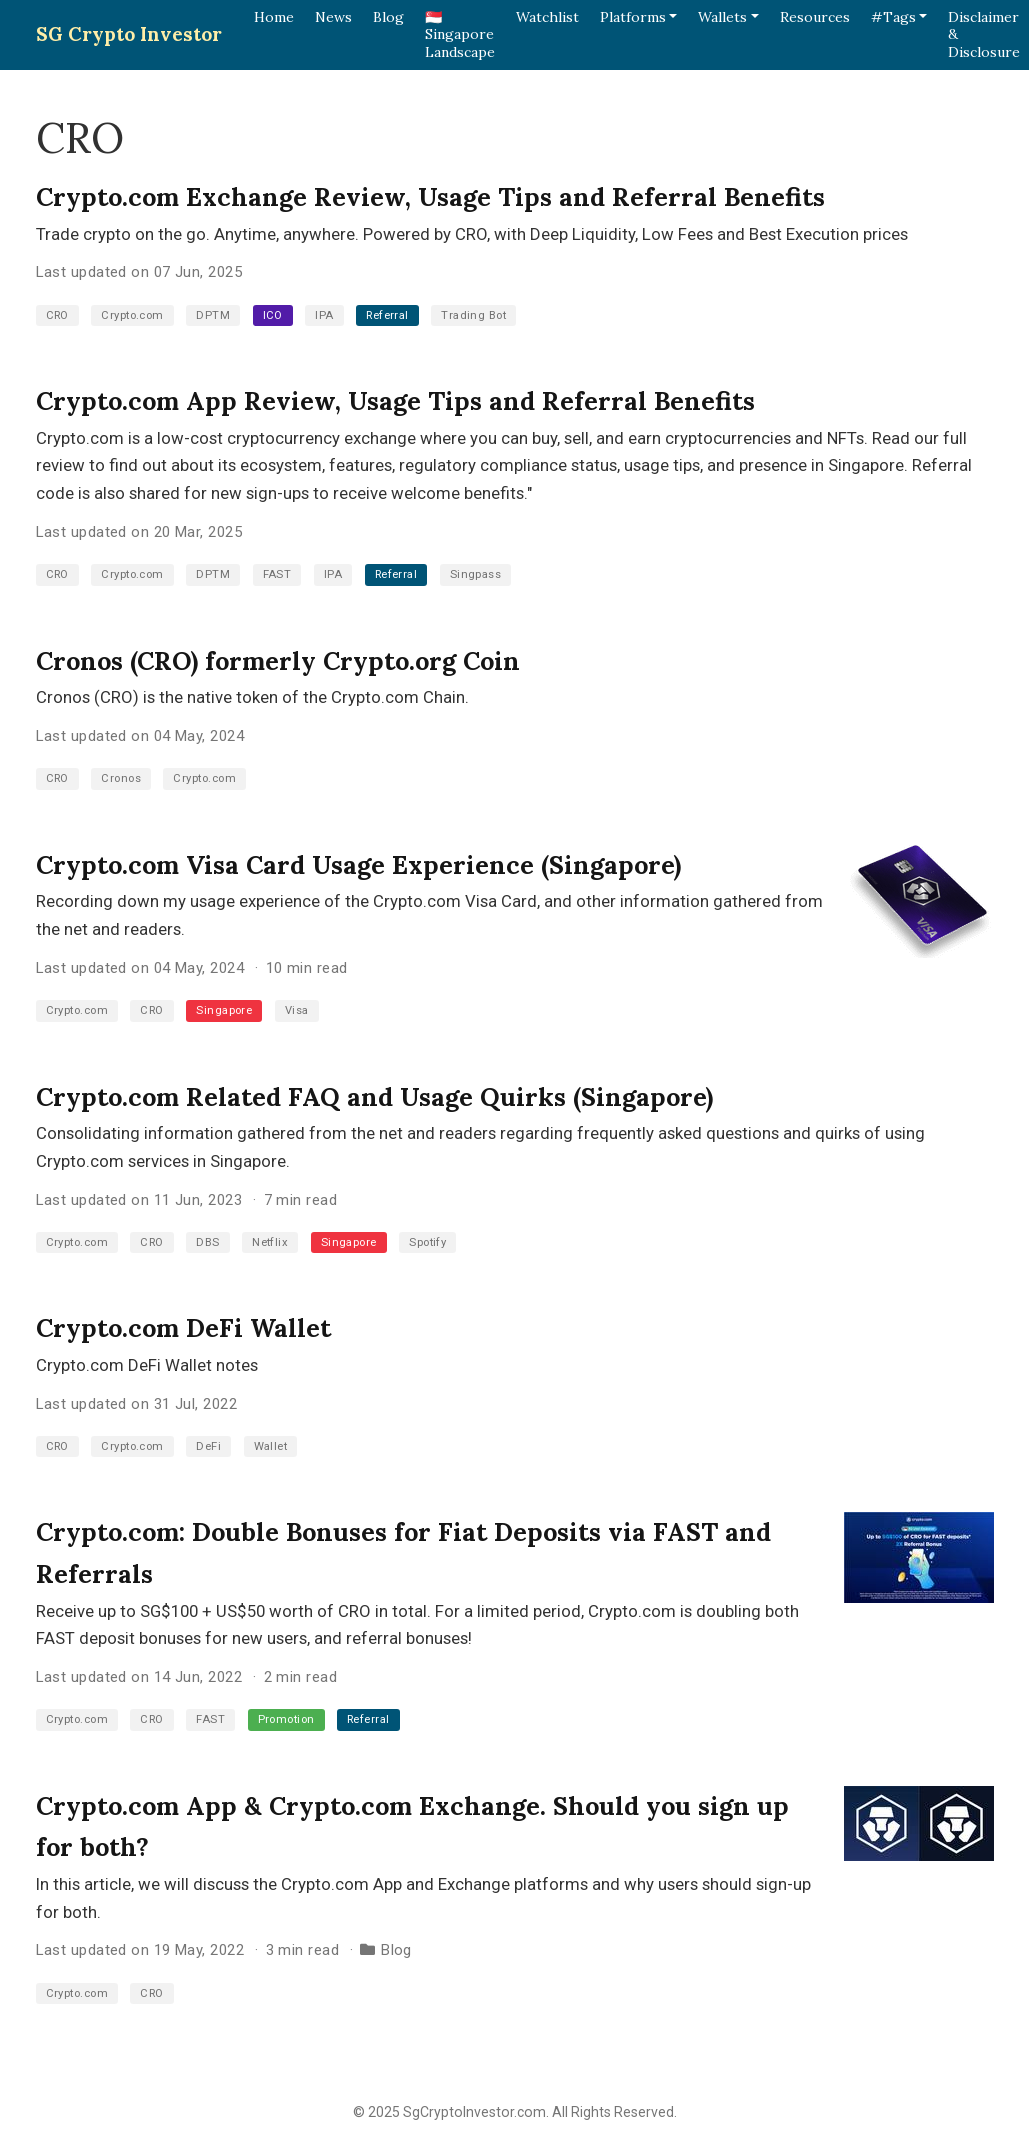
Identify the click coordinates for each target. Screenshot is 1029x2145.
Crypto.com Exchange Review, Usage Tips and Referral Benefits (430, 197)
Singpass (476, 574)
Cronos (121, 778)
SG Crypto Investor (129, 34)
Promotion (286, 1719)
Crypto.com (132, 315)
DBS (207, 1242)
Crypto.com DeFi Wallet (183, 1328)
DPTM (213, 315)
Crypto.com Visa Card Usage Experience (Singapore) (358, 865)
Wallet (271, 1446)
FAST (277, 574)
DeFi (208, 1446)
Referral (387, 315)
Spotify (427, 1242)
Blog (396, 1950)
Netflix (270, 1242)
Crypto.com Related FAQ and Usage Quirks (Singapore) (374, 1097)
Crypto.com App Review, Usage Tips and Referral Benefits (395, 401)
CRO (57, 315)
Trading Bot (473, 315)
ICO (273, 315)
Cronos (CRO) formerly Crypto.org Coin (278, 661)
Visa (297, 1010)
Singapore (224, 1010)
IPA (324, 315)
